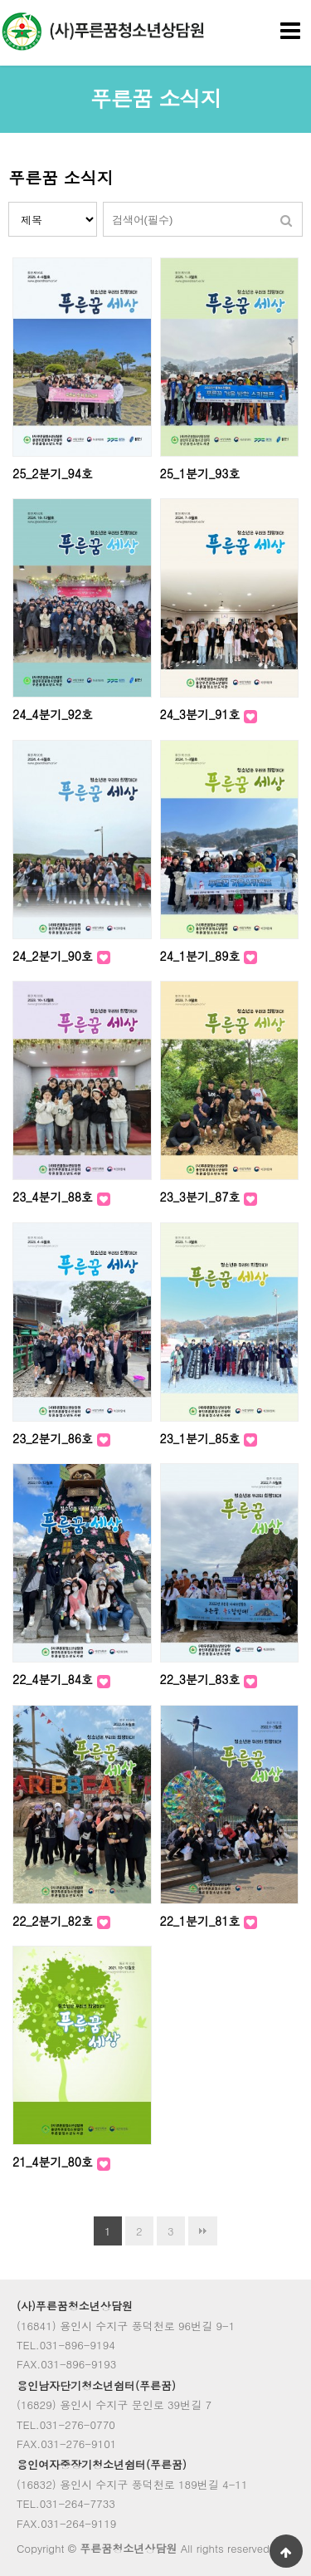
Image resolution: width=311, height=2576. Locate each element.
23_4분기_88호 (54, 1196)
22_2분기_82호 (54, 1920)
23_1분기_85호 (202, 1438)
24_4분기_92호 (52, 714)
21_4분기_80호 (54, 2161)
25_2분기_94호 (52, 473)
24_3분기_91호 (202, 714)
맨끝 (202, 2230)
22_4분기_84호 (54, 1679)
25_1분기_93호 (200, 473)
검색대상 (8, 202)
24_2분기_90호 (54, 956)
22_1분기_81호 (202, 1920)
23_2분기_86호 (54, 1438)
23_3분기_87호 (202, 1196)
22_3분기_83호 (202, 1679)
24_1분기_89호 (202, 956)
